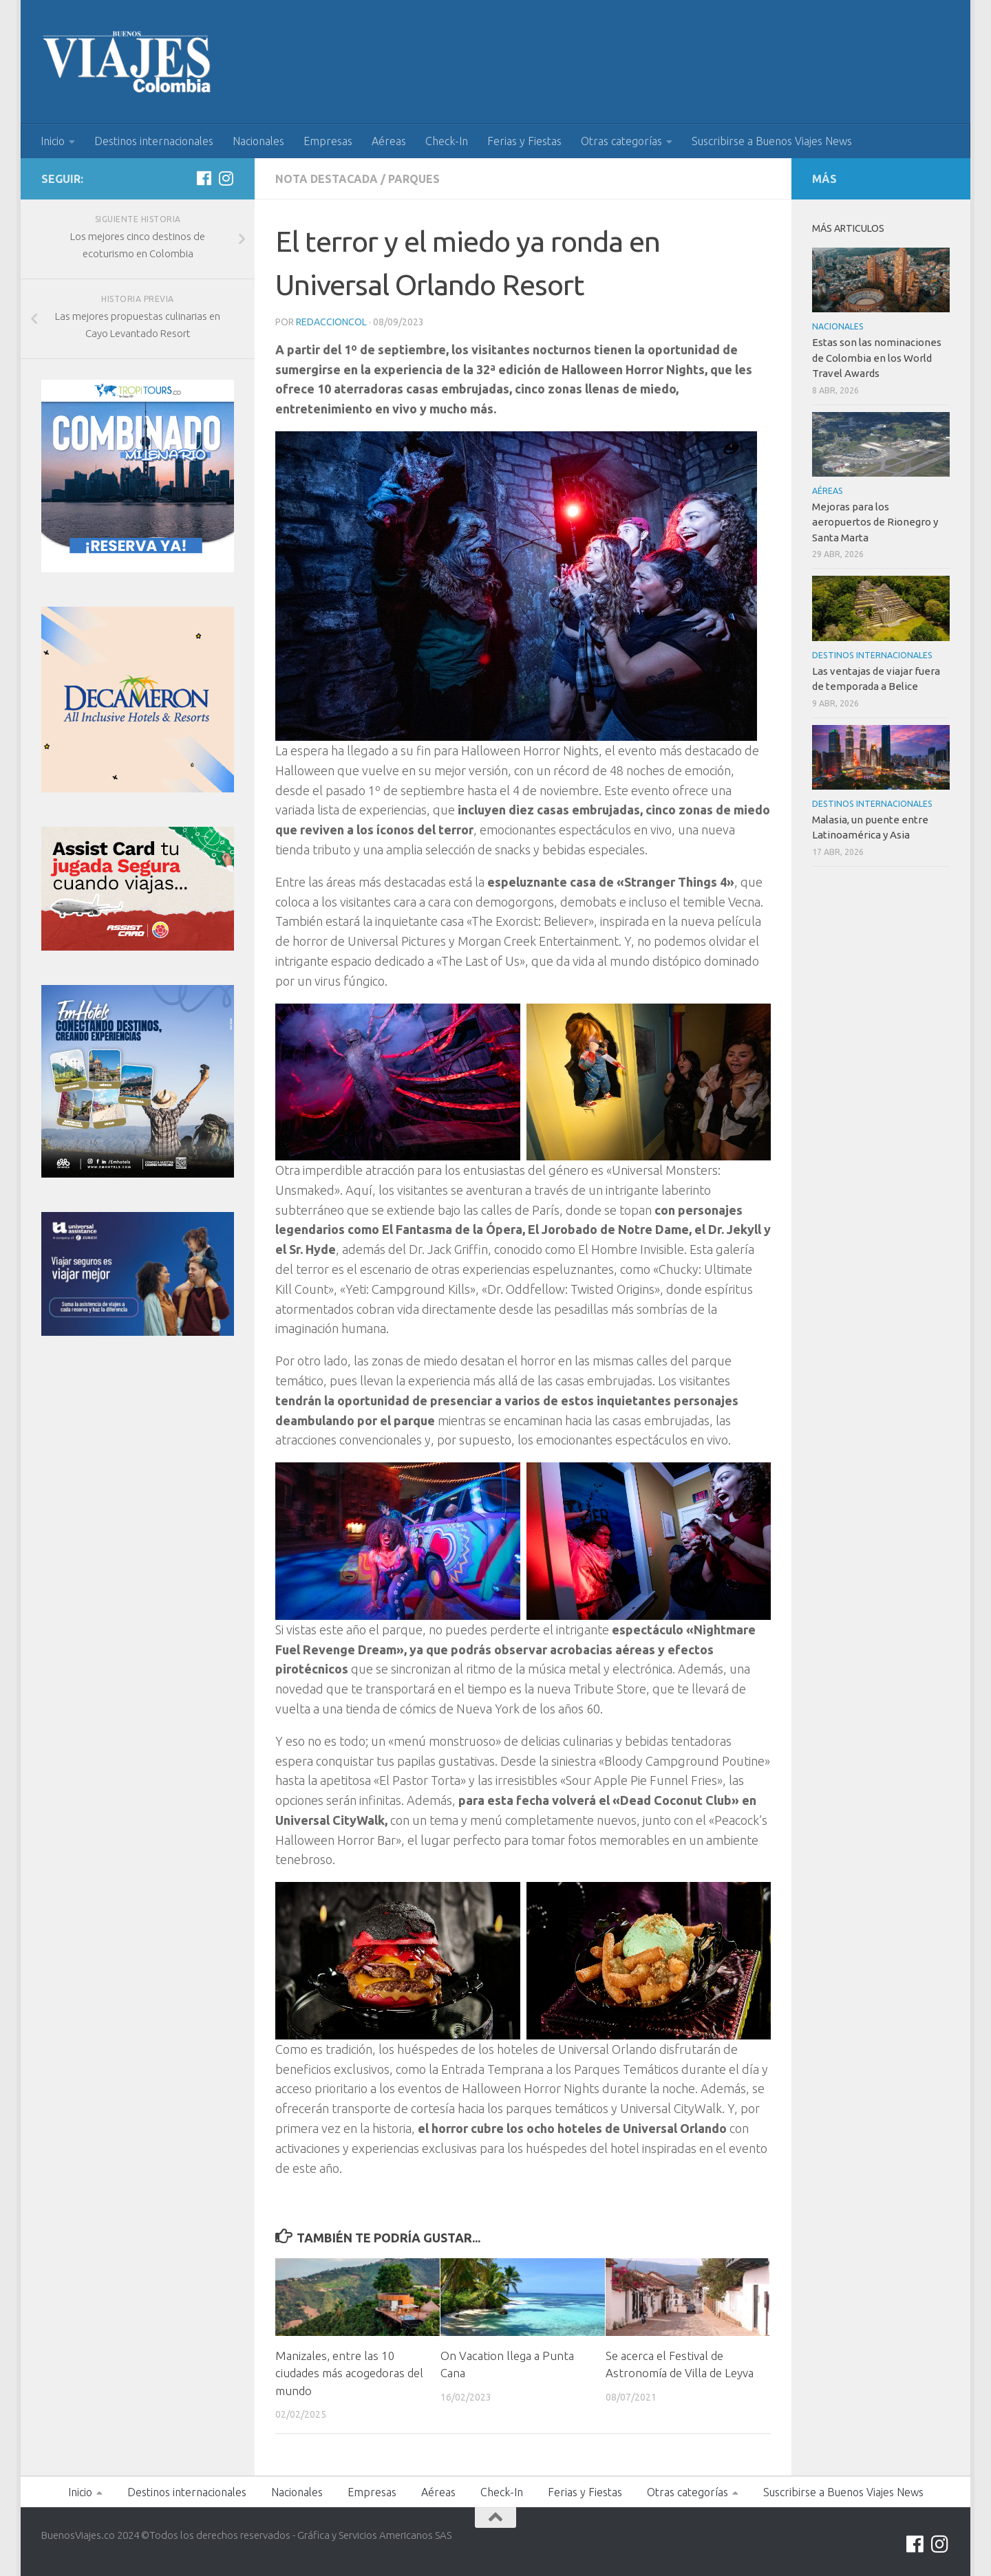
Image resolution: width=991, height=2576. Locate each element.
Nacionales (258, 141)
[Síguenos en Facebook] (203, 178)
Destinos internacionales (153, 141)
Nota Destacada (326, 179)
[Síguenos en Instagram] (225, 178)
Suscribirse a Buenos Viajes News (772, 141)
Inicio (53, 141)
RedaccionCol (331, 321)
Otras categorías (621, 141)
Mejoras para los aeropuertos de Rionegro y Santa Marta (875, 522)
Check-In (446, 141)
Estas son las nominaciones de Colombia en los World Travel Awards (876, 357)
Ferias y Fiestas (524, 141)
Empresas (327, 141)
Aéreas (389, 141)
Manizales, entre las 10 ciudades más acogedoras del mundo (349, 2373)
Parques (414, 179)
